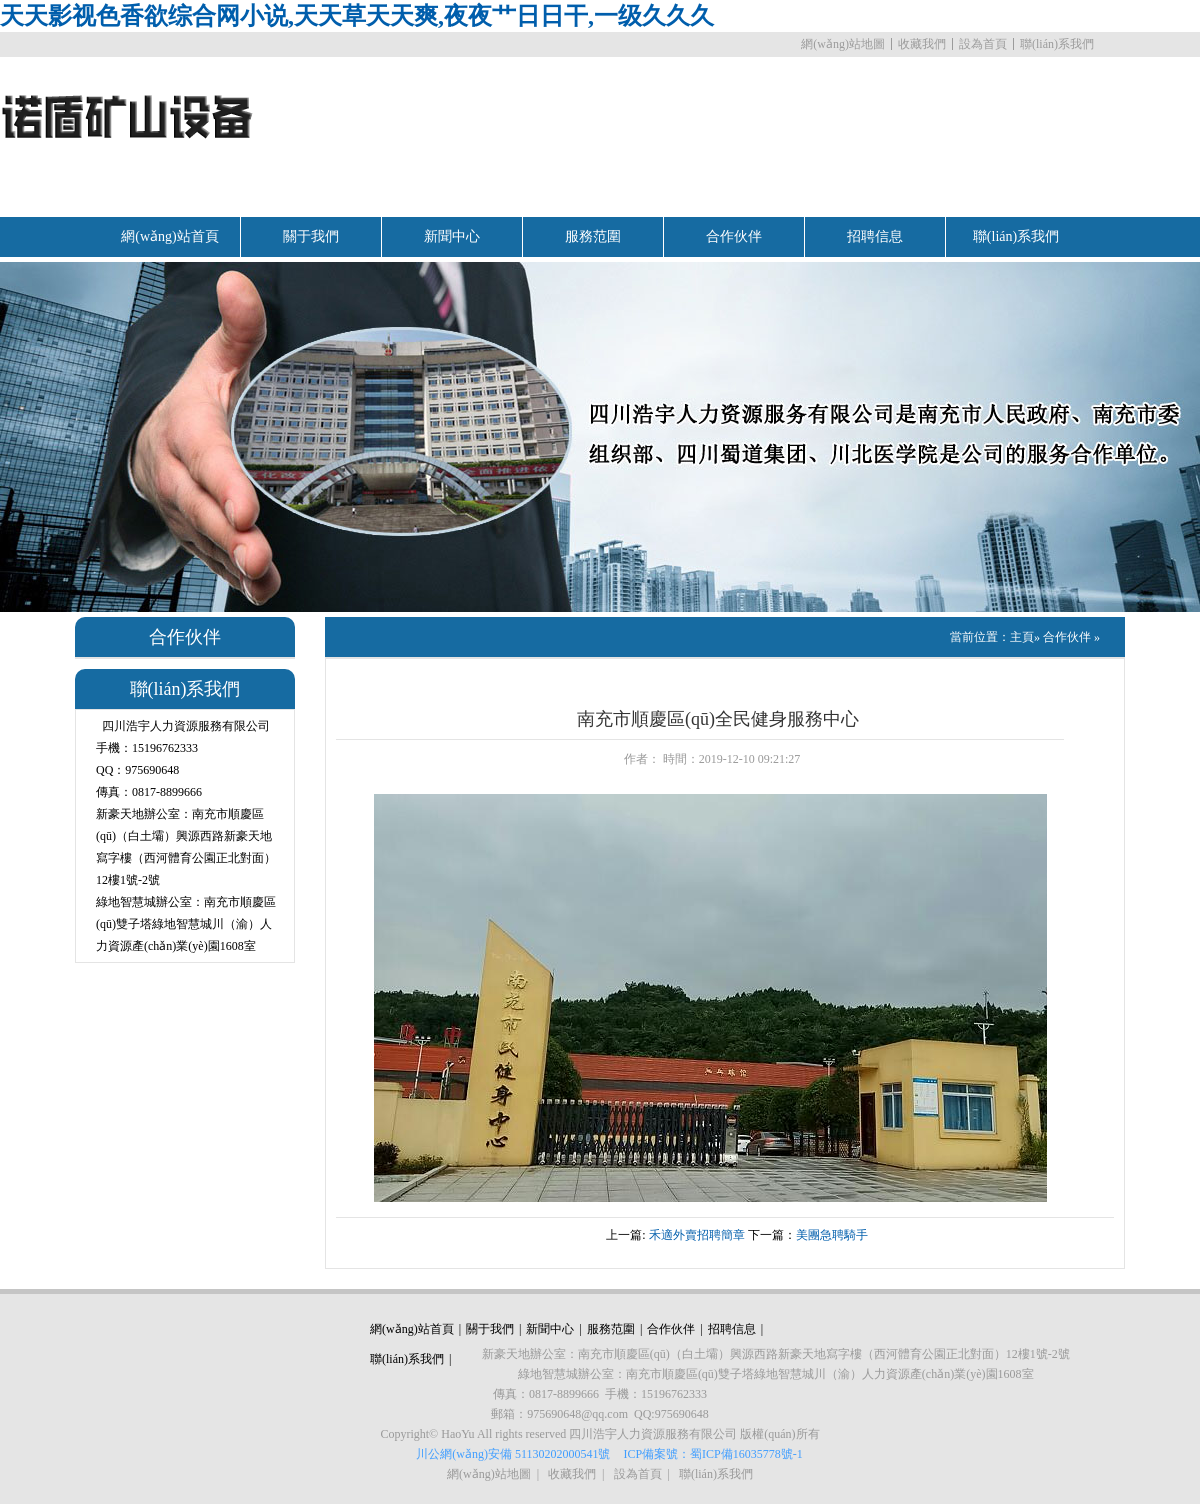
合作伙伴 (734, 236)
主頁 (1022, 637)
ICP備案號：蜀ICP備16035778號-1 (712, 1454)
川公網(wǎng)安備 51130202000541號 (513, 1454)
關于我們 (311, 236)
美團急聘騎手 (832, 1235)
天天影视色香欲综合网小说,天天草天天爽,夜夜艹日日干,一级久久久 (357, 16)
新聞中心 (452, 236)
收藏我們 (922, 44)
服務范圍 (593, 236)
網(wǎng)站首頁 (169, 236)
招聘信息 (875, 236)
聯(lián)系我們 (1057, 44)
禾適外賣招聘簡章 (697, 1235)
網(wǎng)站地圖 (843, 44)
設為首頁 (983, 44)
